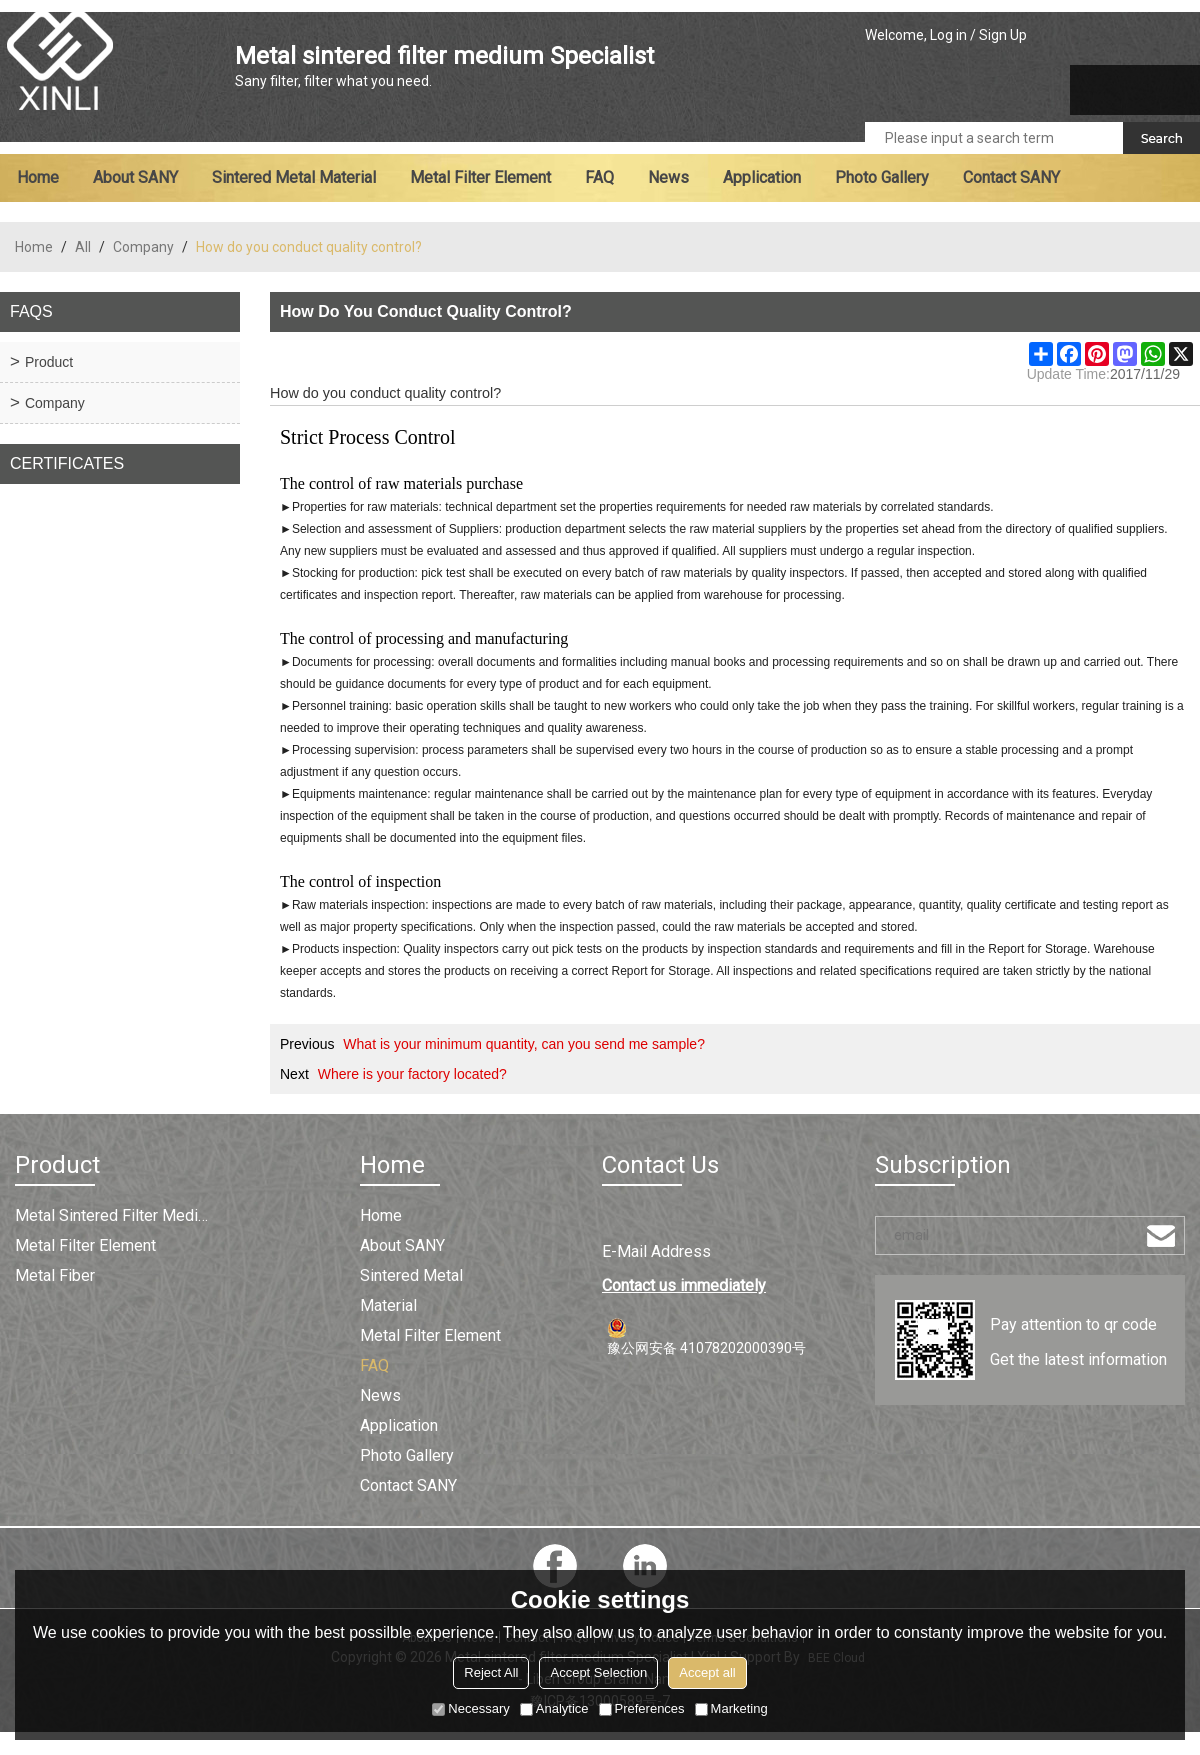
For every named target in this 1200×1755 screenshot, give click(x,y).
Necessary (470, 1708)
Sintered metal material (294, 177)
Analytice (554, 1708)
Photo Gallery (882, 177)
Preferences (642, 1708)
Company (143, 247)
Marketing (731, 1708)
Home (38, 177)
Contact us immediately (684, 1285)
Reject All (491, 1672)
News (668, 177)
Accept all (707, 1672)
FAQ (599, 177)
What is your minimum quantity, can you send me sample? (524, 1044)
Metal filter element (480, 177)
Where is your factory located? (412, 1074)
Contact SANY (1011, 177)
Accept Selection (598, 1672)
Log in (948, 35)
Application (762, 177)
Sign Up (1003, 35)
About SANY (135, 177)
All (83, 247)
